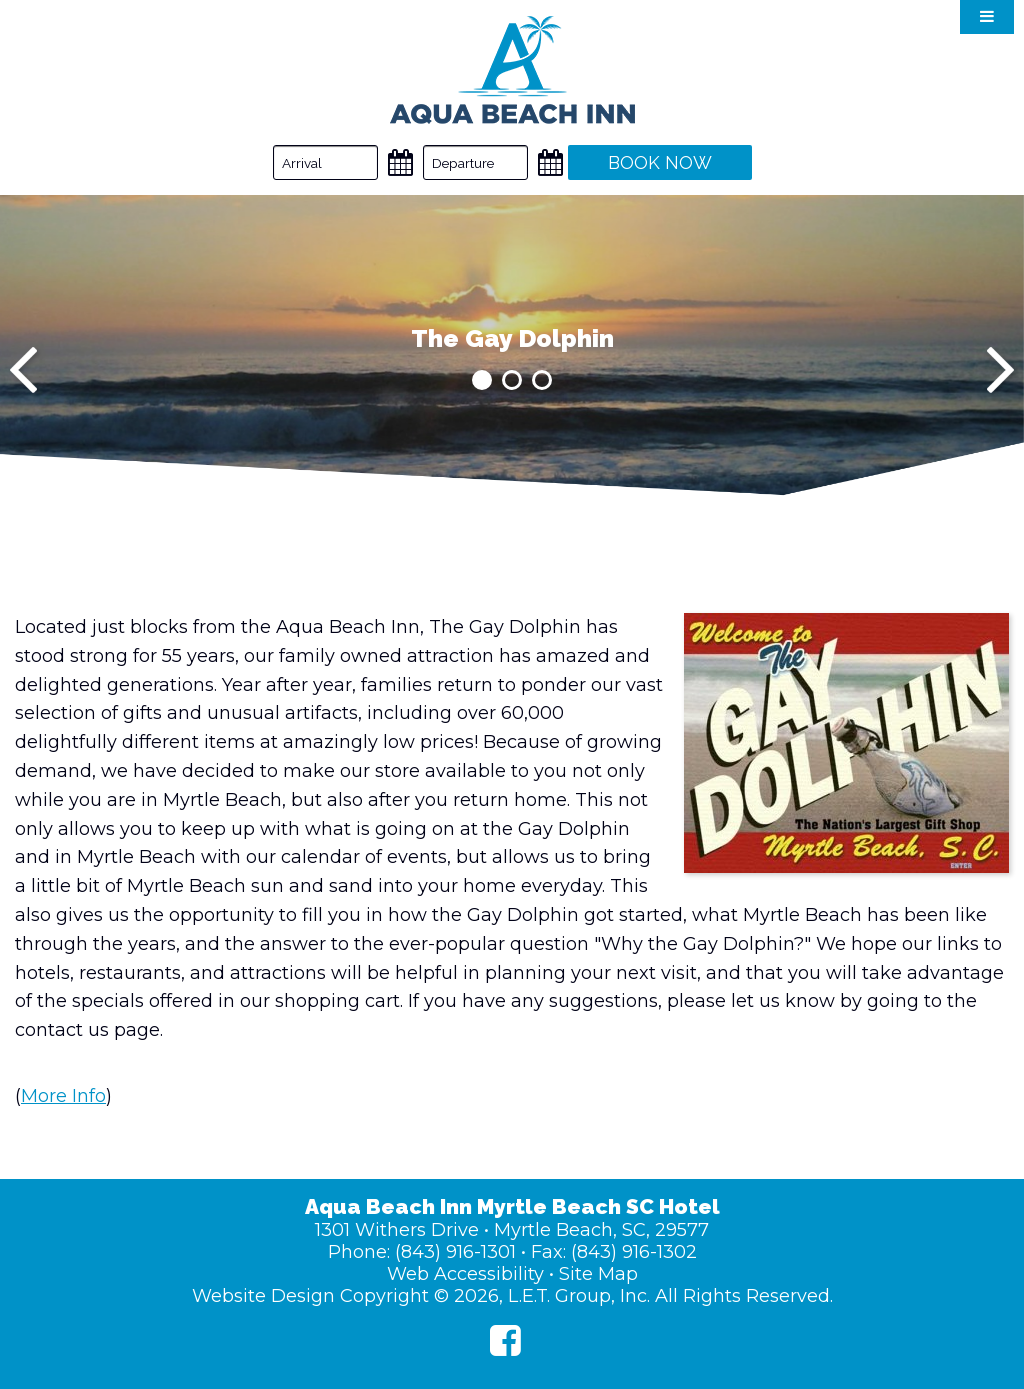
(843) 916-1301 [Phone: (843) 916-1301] (455, 1252)
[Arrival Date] (325, 162)
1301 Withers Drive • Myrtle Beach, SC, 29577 (512, 1230)
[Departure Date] (475, 162)
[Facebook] (505, 1340)
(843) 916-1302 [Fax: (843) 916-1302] (634, 1252)
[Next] (1000, 370)
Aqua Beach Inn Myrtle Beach (512, 70)
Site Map (598, 1274)
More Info (63, 1096)
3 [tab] (542, 380)
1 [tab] (482, 380)
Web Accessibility (465, 1274)
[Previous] (23, 370)
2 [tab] (512, 380)
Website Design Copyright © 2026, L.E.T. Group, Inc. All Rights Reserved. (512, 1296)
